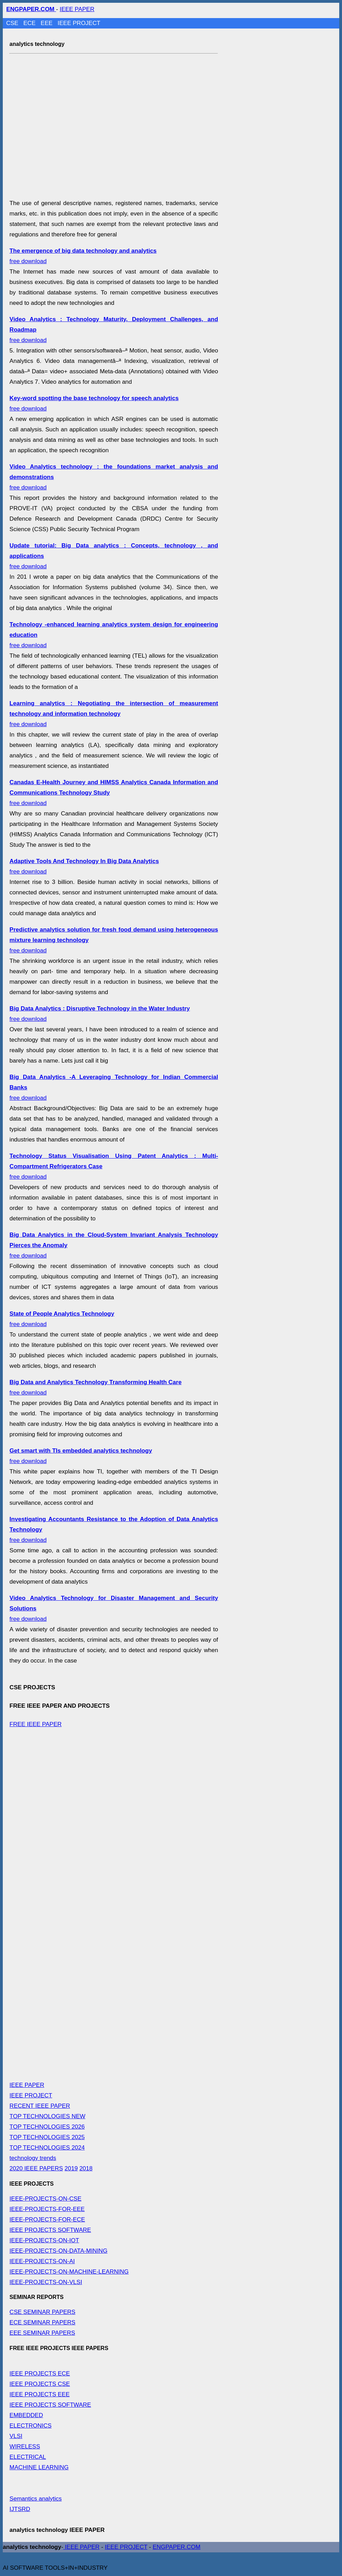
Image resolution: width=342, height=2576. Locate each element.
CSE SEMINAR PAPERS (42, 2312)
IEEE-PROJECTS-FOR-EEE (46, 2209)
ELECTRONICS (30, 2425)
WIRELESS (24, 2446)
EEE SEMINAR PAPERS (42, 2333)
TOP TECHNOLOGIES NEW (47, 2116)
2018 (85, 2168)
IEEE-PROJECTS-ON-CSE (45, 2198)
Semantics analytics (35, 2498)
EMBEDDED (26, 2415)
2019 (71, 2168)
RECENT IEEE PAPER (39, 2106)
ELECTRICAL (27, 2457)
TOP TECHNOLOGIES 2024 (46, 2147)
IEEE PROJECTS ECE (39, 2373)
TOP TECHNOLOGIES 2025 (46, 2137)
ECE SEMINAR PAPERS (42, 2322)
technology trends (32, 2158)
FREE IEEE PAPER (35, 1724)
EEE (47, 23)
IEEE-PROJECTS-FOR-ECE (47, 2219)
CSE (13, 23)
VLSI (15, 2436)
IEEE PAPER (77, 9)
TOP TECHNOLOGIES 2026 (46, 2126)
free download (113, 714)
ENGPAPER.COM (177, 2547)
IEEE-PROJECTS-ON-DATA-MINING (58, 2251)
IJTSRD (19, 2509)
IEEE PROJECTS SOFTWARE (50, 2230)
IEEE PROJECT (79, 23)
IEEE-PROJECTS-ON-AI (42, 2261)
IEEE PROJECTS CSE (39, 2384)
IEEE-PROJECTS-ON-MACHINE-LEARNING (69, 2271)
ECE (30, 23)
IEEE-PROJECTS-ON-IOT (44, 2240)
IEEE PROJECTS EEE (39, 2394)
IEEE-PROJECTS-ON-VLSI (45, 2282)
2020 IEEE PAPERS (36, 2168)
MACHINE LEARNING (38, 2467)
